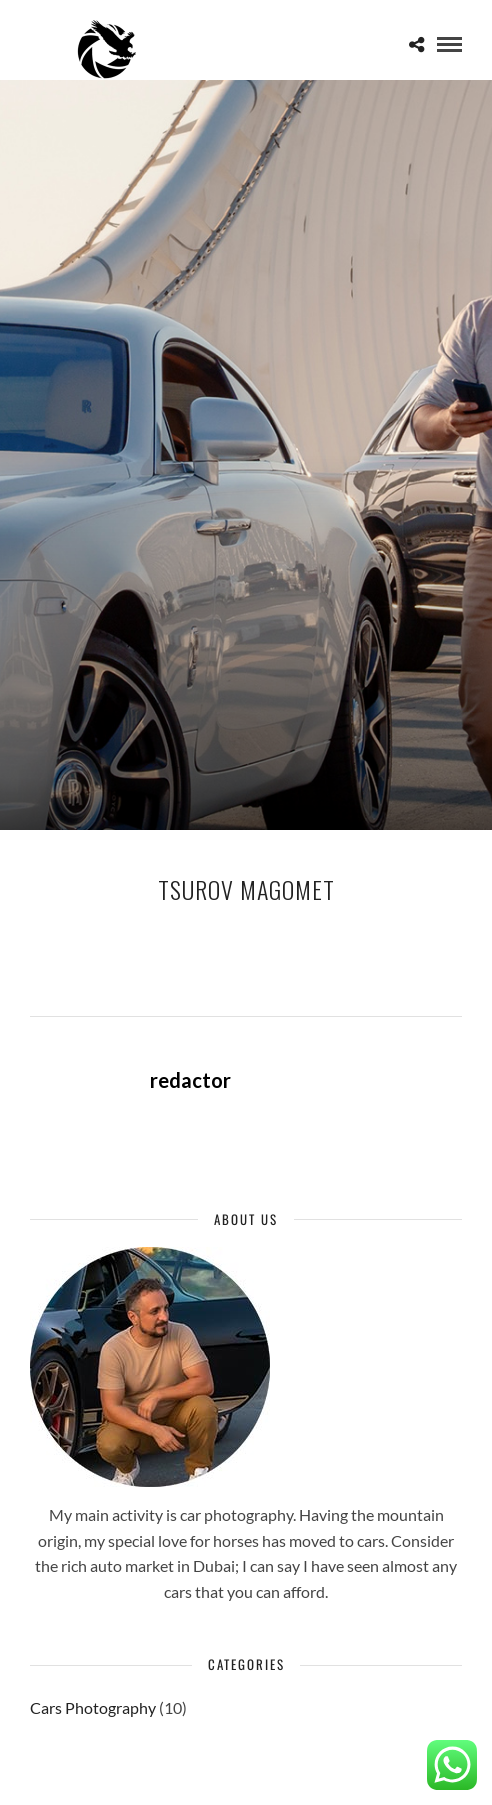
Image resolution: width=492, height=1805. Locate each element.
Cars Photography (93, 1707)
